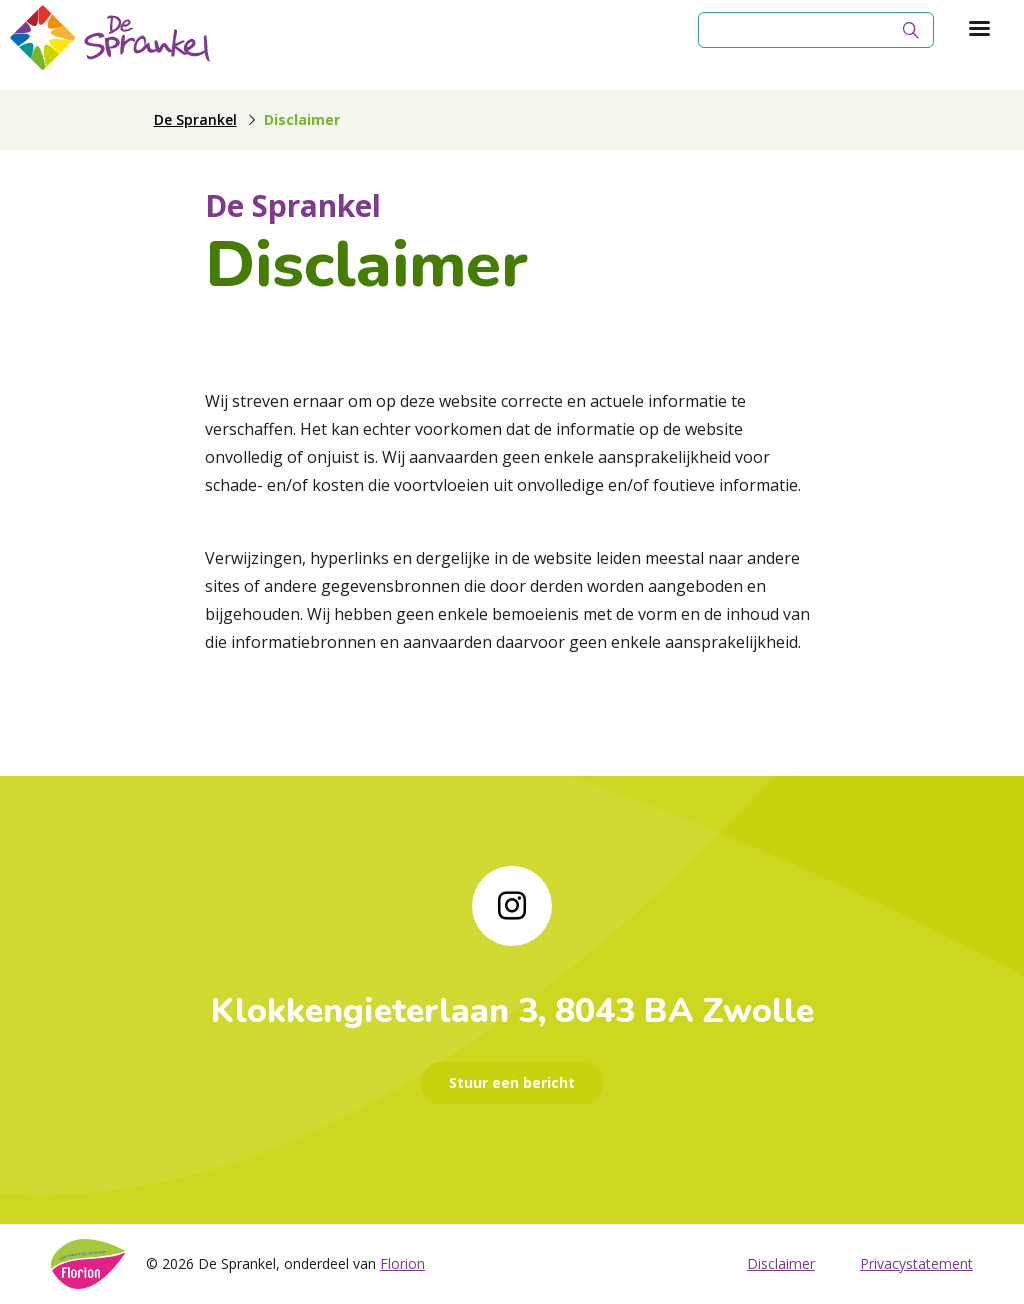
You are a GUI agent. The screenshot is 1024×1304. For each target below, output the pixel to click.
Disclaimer (781, 1263)
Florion (402, 1263)
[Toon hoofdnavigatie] (979, 30)
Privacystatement (916, 1263)
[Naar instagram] (512, 906)
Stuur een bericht (512, 1082)
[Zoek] (911, 30)
